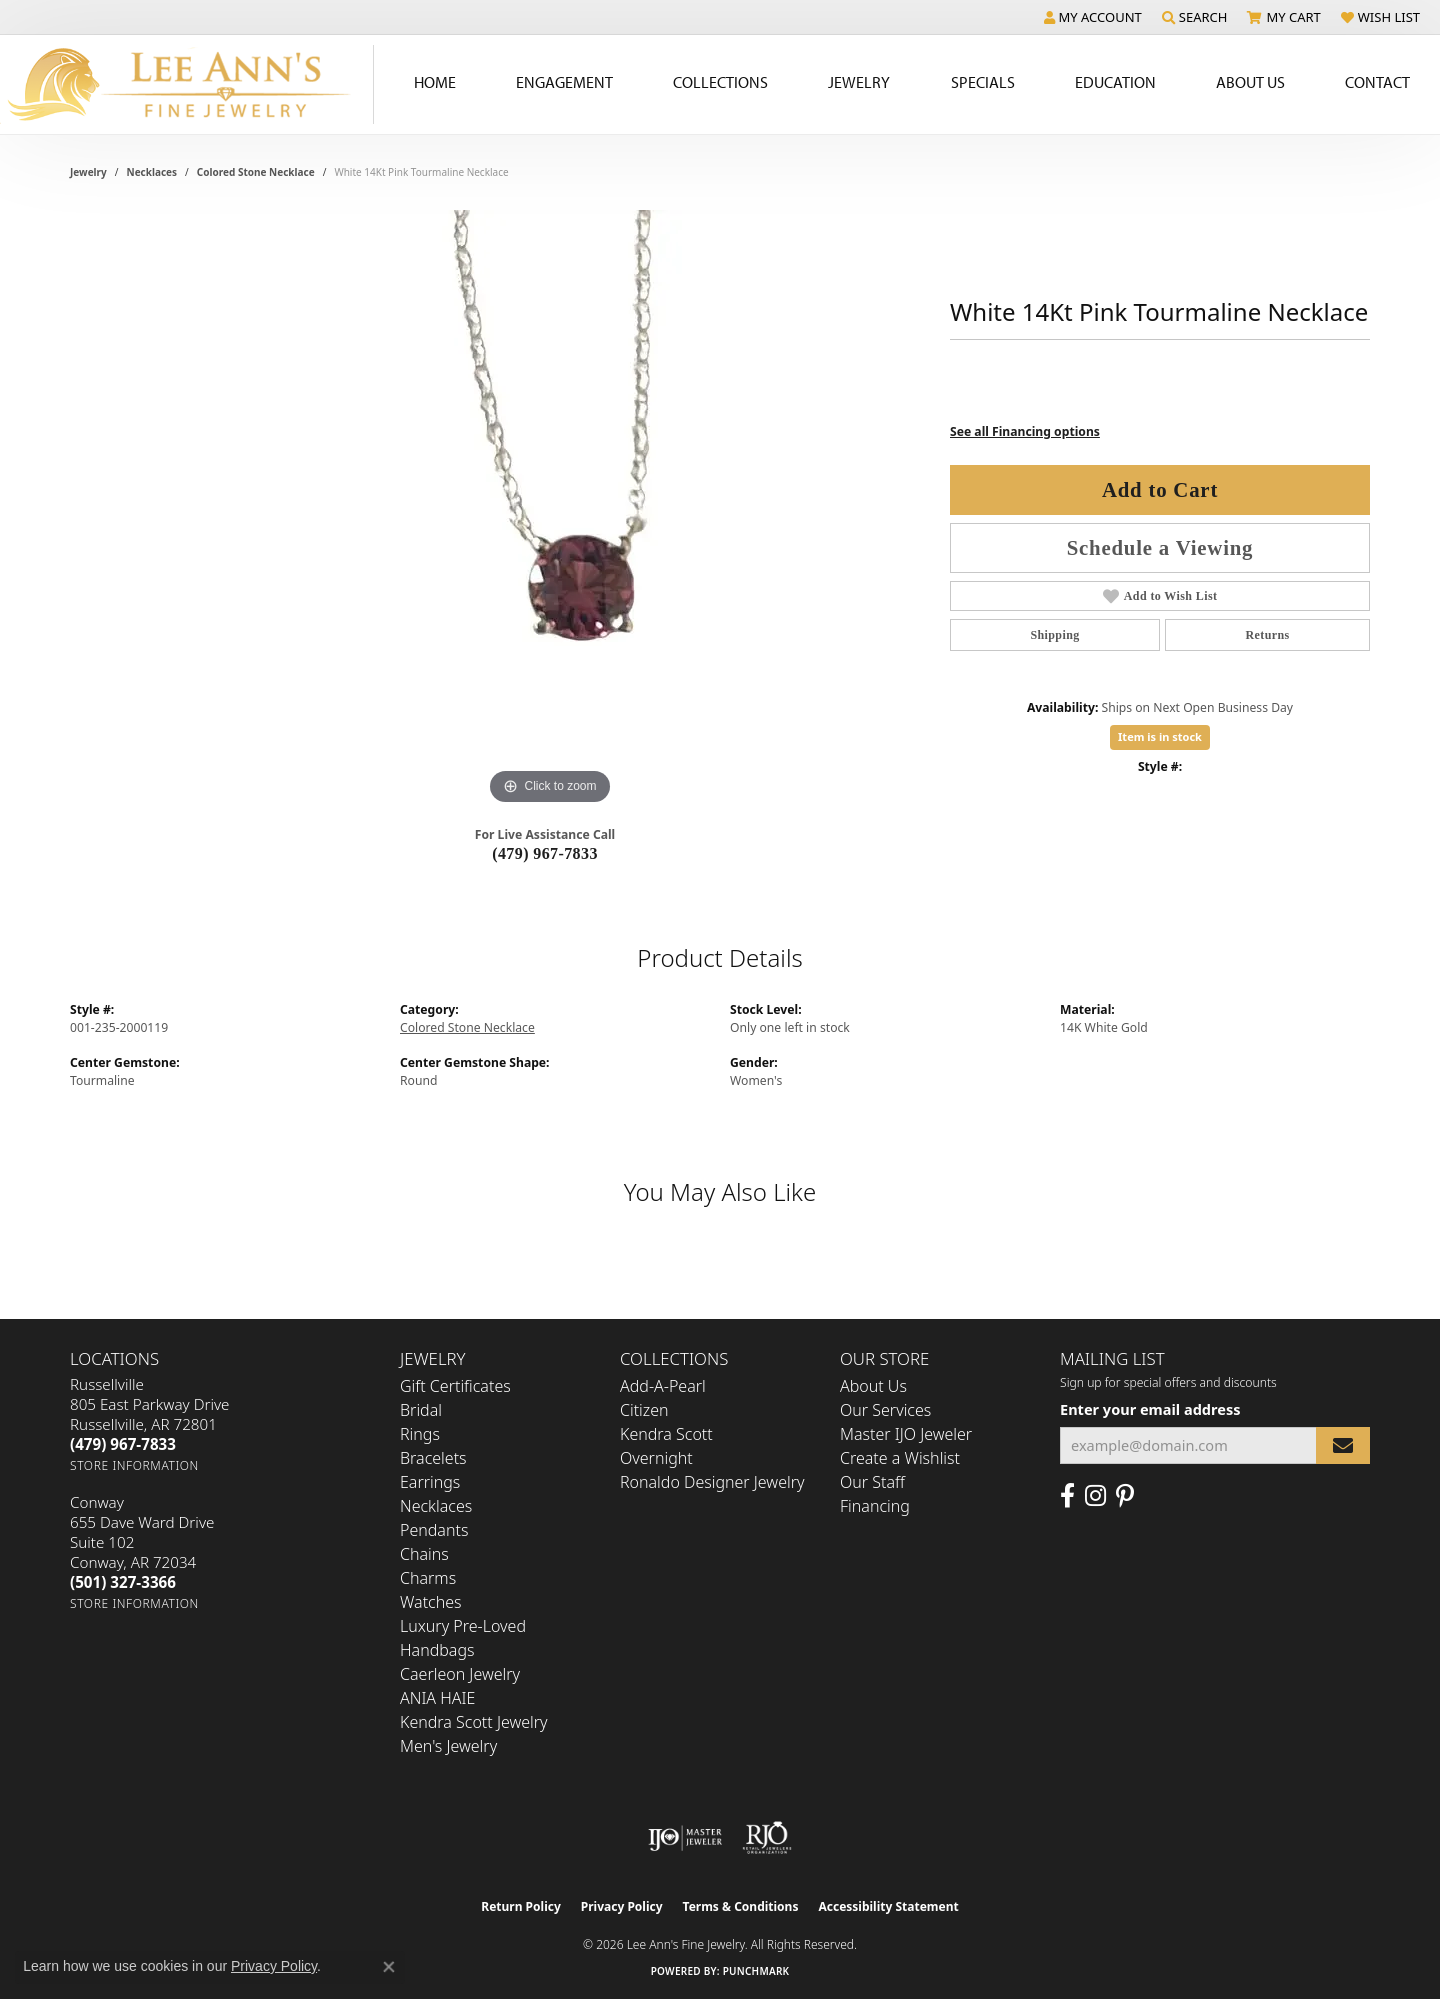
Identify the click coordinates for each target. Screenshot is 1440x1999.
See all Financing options (1025, 431)
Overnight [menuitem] (656, 1458)
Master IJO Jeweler (906, 1434)
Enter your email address (1150, 1409)
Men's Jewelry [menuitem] (448, 1746)
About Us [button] (1250, 82)
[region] (550, 510)
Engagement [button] (564, 82)
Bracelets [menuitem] (433, 1458)
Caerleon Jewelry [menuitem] (460, 1674)
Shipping (1054, 635)
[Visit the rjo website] (767, 1838)
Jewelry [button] (859, 82)
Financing (875, 1506)
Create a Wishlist (900, 1458)
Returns (1267, 635)
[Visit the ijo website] (685, 1838)
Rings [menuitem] (420, 1434)
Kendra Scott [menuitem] (666, 1434)
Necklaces (152, 172)
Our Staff (872, 1482)
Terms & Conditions (741, 1906)
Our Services (885, 1410)
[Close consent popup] (389, 1967)
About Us (873, 1386)
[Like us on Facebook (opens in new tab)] (1067, 1496)
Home (435, 82)
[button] (1093, 17)
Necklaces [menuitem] (436, 1506)
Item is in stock (1160, 736)
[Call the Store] (123, 1444)
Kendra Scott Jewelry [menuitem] (474, 1722)
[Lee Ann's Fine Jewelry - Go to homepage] (187, 84)
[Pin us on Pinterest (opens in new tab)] (1125, 1496)
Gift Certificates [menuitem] (455, 1386)
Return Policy (521, 1906)
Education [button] (1115, 82)
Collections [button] (720, 82)
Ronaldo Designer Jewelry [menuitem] (712, 1482)
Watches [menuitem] (431, 1602)
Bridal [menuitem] (421, 1410)
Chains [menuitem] (424, 1554)
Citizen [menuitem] (644, 1410)
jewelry (88, 172)
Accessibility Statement (888, 1906)
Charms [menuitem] (428, 1578)
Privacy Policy (622, 1906)
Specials (983, 82)
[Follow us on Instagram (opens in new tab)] (1095, 1496)
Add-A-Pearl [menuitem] (663, 1386)
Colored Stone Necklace (256, 172)
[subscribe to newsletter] (1343, 1445)
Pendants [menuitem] (434, 1530)
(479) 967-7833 (545, 853)
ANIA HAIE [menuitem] (437, 1698)
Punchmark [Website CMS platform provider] (756, 1971)
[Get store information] (134, 1465)
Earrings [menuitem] (430, 1482)
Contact (1377, 82)
